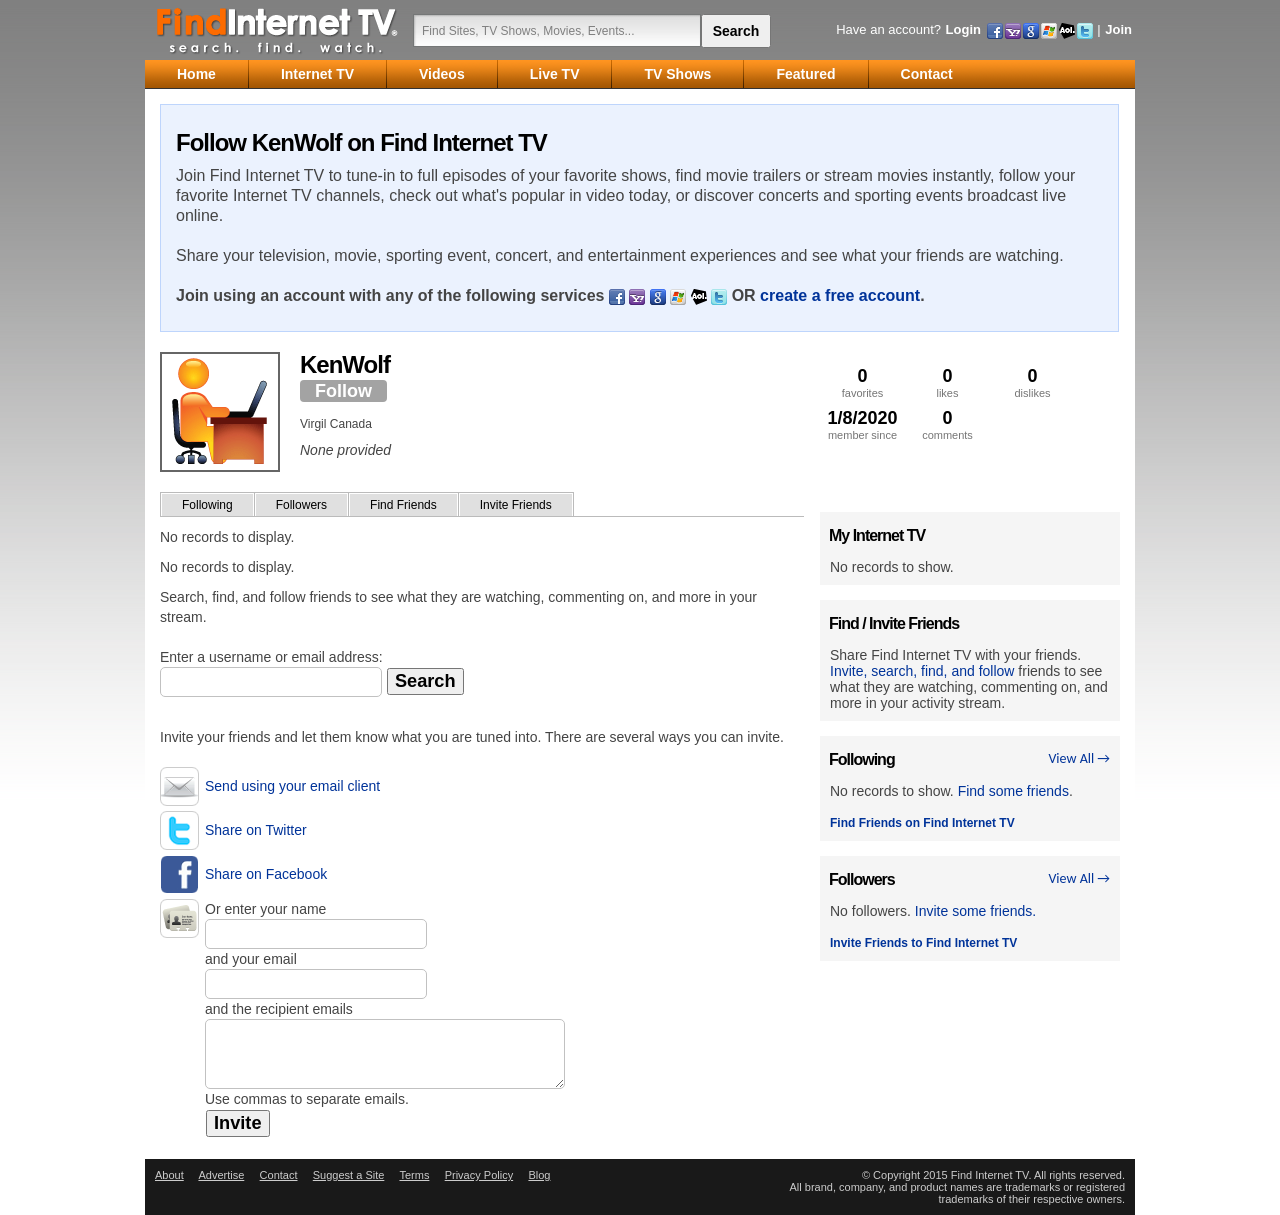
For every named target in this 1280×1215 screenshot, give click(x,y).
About (169, 1175)
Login (963, 29)
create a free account (840, 295)
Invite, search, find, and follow (922, 671)
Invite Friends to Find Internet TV (923, 943)
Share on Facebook (266, 874)
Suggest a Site (349, 1175)
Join (1118, 29)
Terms (414, 1175)
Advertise (221, 1175)
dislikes (1032, 382)
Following (207, 505)
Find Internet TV (278, 30)
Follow (343, 391)
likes (947, 382)
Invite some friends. (975, 911)
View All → (1079, 758)
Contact (279, 1175)
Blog (539, 1175)
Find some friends (1013, 791)
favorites (862, 382)
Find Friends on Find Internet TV (922, 823)
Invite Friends (516, 505)
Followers (301, 505)
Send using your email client (292, 786)
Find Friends (403, 505)
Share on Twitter (256, 830)
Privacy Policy (479, 1175)
